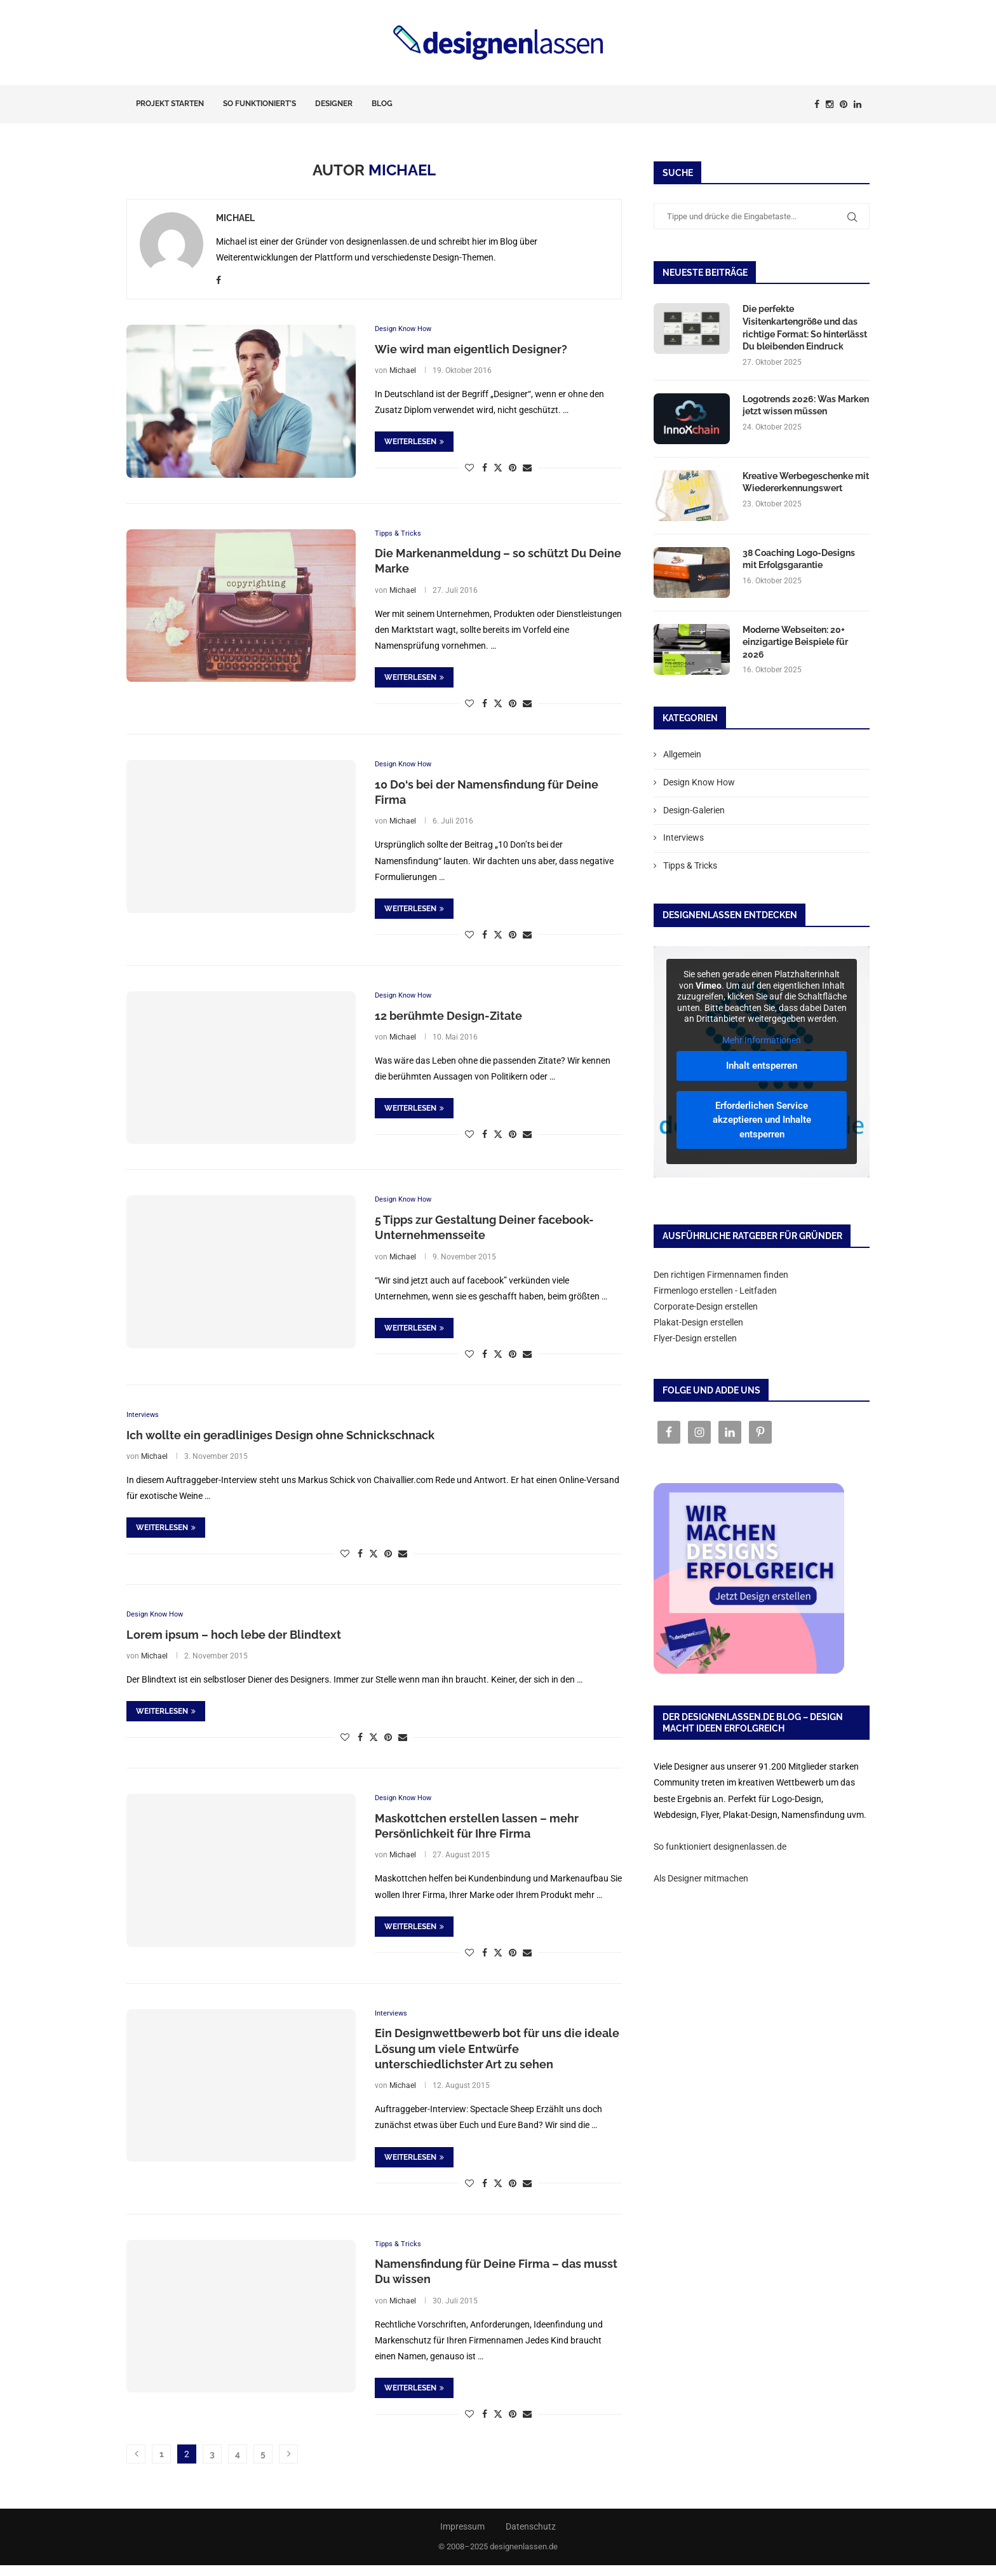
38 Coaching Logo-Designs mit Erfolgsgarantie (799, 559)
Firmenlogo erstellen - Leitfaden (715, 1290)
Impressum (462, 2537)
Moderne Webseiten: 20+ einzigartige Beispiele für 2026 (795, 642)
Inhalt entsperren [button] (761, 1065)
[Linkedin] (857, 104)
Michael (235, 218)
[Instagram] (829, 104)
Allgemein (682, 754)
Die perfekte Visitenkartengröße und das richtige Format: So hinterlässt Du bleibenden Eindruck (805, 327)
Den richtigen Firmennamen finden (721, 1275)
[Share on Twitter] (498, 468)
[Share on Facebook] (484, 469)
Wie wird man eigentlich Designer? (471, 350)
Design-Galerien (694, 810)
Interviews (683, 837)
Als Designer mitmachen (701, 1878)
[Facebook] (816, 104)
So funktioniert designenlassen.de (720, 1846)
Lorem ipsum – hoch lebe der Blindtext (233, 1641)
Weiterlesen (414, 442)
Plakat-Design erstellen (698, 1322)
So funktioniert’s (259, 103)
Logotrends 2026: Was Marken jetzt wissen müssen (806, 405)
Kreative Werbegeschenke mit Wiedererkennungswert (806, 482)
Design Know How (699, 782)
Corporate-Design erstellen (706, 1306)
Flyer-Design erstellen (695, 1338)
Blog (382, 103)
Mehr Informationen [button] (761, 1039)
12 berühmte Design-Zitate (448, 1019)
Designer (334, 103)
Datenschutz (531, 2537)
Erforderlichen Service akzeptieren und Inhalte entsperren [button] (762, 1119)
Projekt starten (170, 103)
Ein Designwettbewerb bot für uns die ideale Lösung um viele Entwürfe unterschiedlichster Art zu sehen (497, 2058)
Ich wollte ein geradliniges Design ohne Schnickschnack (280, 1440)
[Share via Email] (527, 469)
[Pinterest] (843, 104)
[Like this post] (469, 469)
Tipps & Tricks (690, 865)
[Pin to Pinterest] (512, 469)
